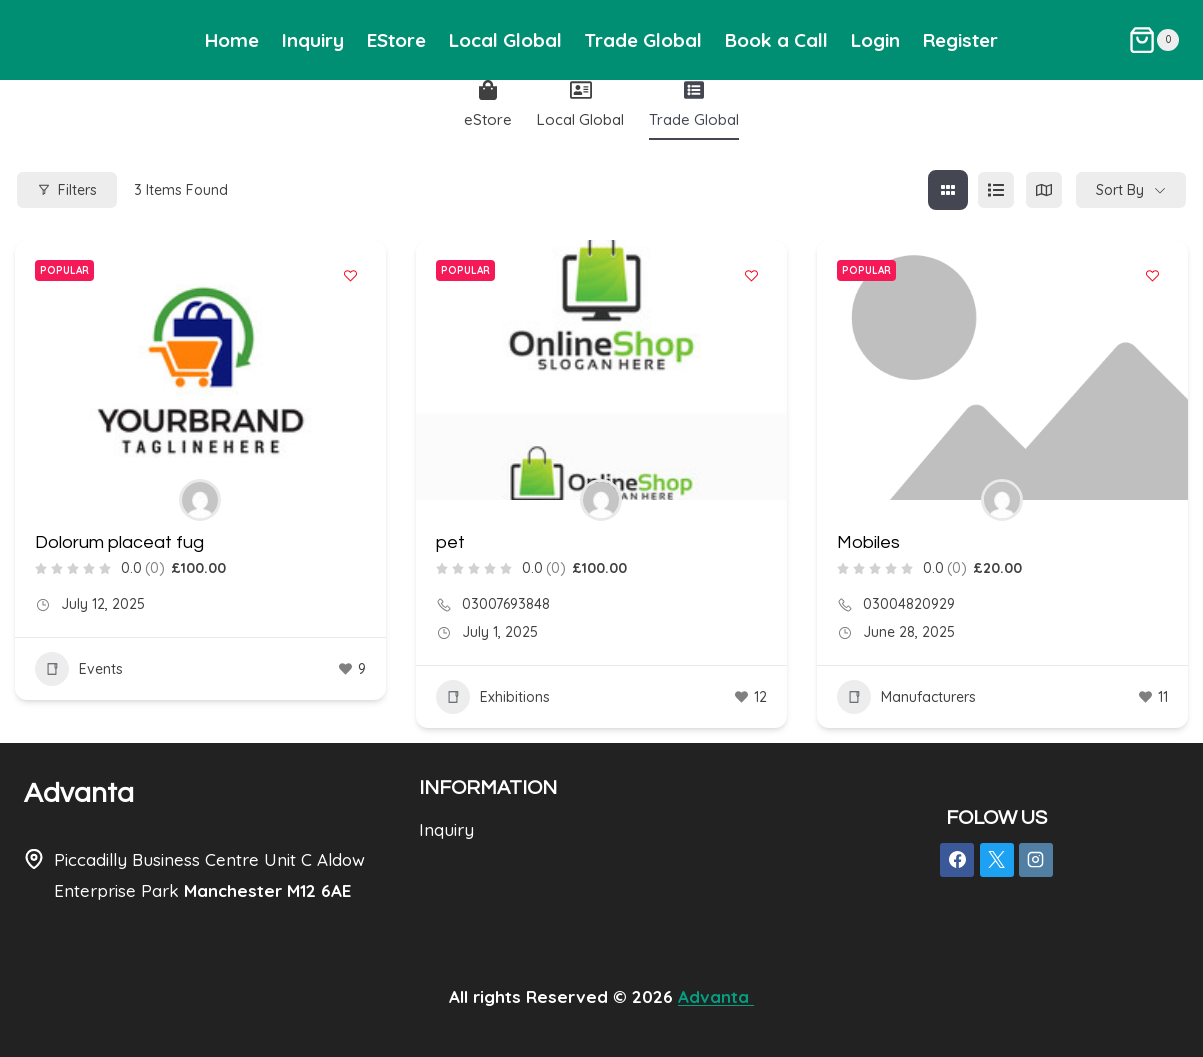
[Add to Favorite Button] (351, 275)
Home (232, 40)
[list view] (996, 190)
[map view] (1044, 190)
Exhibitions (493, 697)
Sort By (1120, 190)
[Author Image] (200, 500)
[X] (997, 860)
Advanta (79, 793)
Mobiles (868, 542)
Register (960, 40)
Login (875, 40)
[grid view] (948, 190)
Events (79, 669)
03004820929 (909, 604)
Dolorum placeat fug (119, 542)
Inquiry (313, 40)
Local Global (505, 40)
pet (450, 542)
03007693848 (506, 604)
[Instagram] (1036, 860)
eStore (488, 104)
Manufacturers (906, 697)
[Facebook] (957, 860)
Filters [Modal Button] (67, 190)
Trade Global (643, 40)
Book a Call (776, 40)
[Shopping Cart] (1153, 40)
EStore (396, 40)
